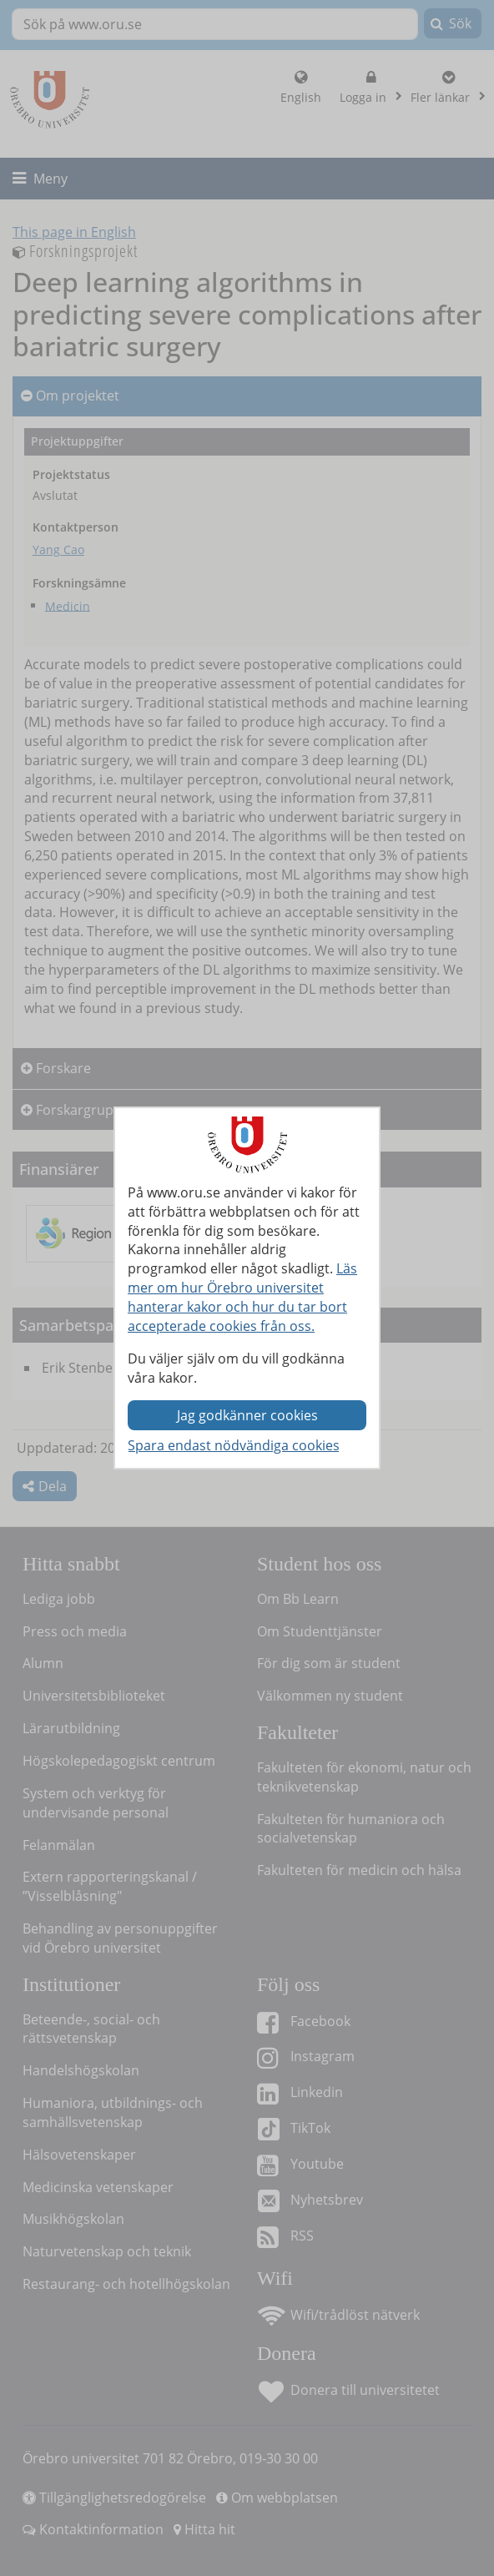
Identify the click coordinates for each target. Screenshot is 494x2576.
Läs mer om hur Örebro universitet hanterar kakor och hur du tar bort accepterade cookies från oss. (242, 1297)
